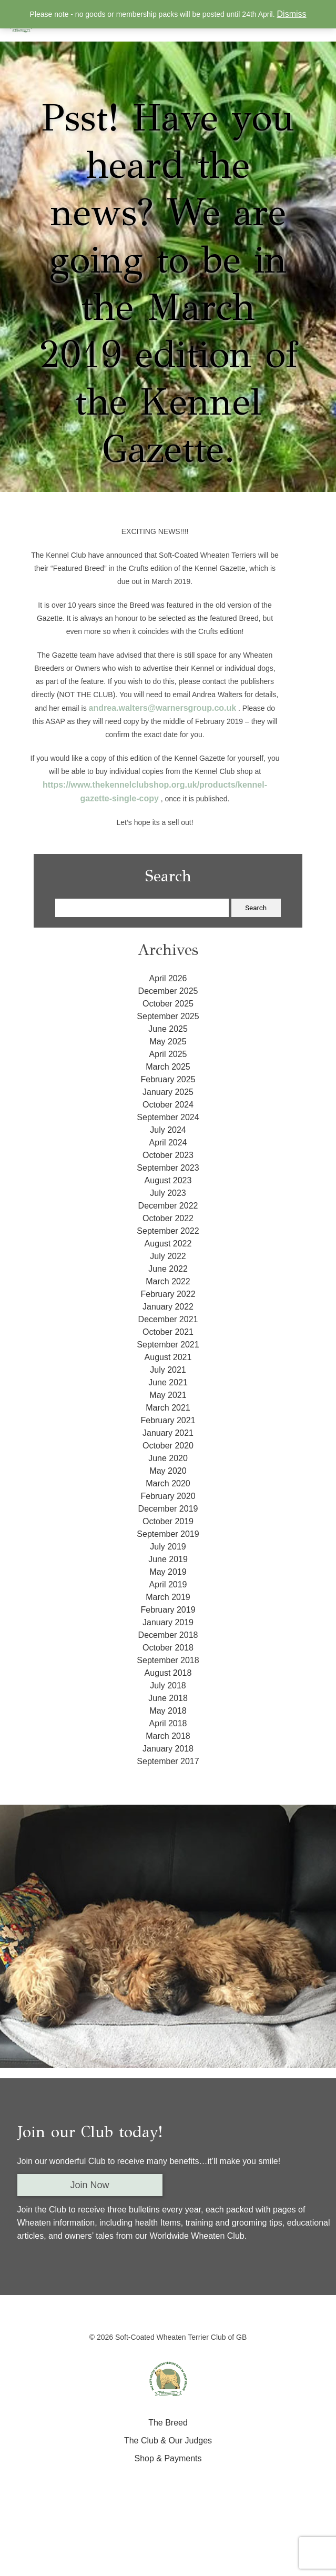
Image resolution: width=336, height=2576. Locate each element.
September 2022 (168, 1230)
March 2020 (168, 1483)
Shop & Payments (167, 2458)
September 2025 (168, 1016)
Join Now (89, 2185)
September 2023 (168, 1167)
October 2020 (168, 1445)
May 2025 (167, 1041)
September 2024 (168, 1117)
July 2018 (168, 1685)
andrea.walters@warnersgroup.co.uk (163, 707)
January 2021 (168, 1432)
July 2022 (168, 1256)
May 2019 (167, 1571)
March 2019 (168, 1597)
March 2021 (168, 1407)
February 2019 (167, 1609)
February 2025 (167, 1079)
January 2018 (168, 1748)
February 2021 (167, 1420)
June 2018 (168, 1698)
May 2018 (167, 1710)
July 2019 (168, 1546)
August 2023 (168, 1180)
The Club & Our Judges (168, 2440)
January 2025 (168, 1092)
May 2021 (167, 1395)
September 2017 (168, 1761)
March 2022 (168, 1281)
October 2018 (168, 1647)
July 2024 (168, 1129)
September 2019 (168, 1534)
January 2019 (168, 1622)
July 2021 (168, 1369)
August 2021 (168, 1357)
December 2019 (168, 1508)
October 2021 (168, 1331)
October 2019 (168, 1521)
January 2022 (168, 1306)
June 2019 (168, 1559)
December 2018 (168, 1635)
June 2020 (168, 1458)
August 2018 (168, 1672)
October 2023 (168, 1155)
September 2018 (168, 1660)
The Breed (168, 2422)
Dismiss (292, 13)
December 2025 (168, 991)
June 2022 (168, 1268)
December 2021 (168, 1319)
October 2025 (168, 1003)
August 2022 (168, 1243)
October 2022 (168, 1218)
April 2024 (168, 1142)
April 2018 (168, 1723)
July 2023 (168, 1193)
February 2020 (167, 1496)
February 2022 (167, 1294)
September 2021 (168, 1344)
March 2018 (168, 1736)
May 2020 (167, 1470)
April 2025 (168, 1054)
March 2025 (168, 1066)
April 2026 (168, 978)
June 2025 (168, 1028)
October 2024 (168, 1104)
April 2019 (168, 1584)
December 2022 (168, 1205)
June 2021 (168, 1382)
